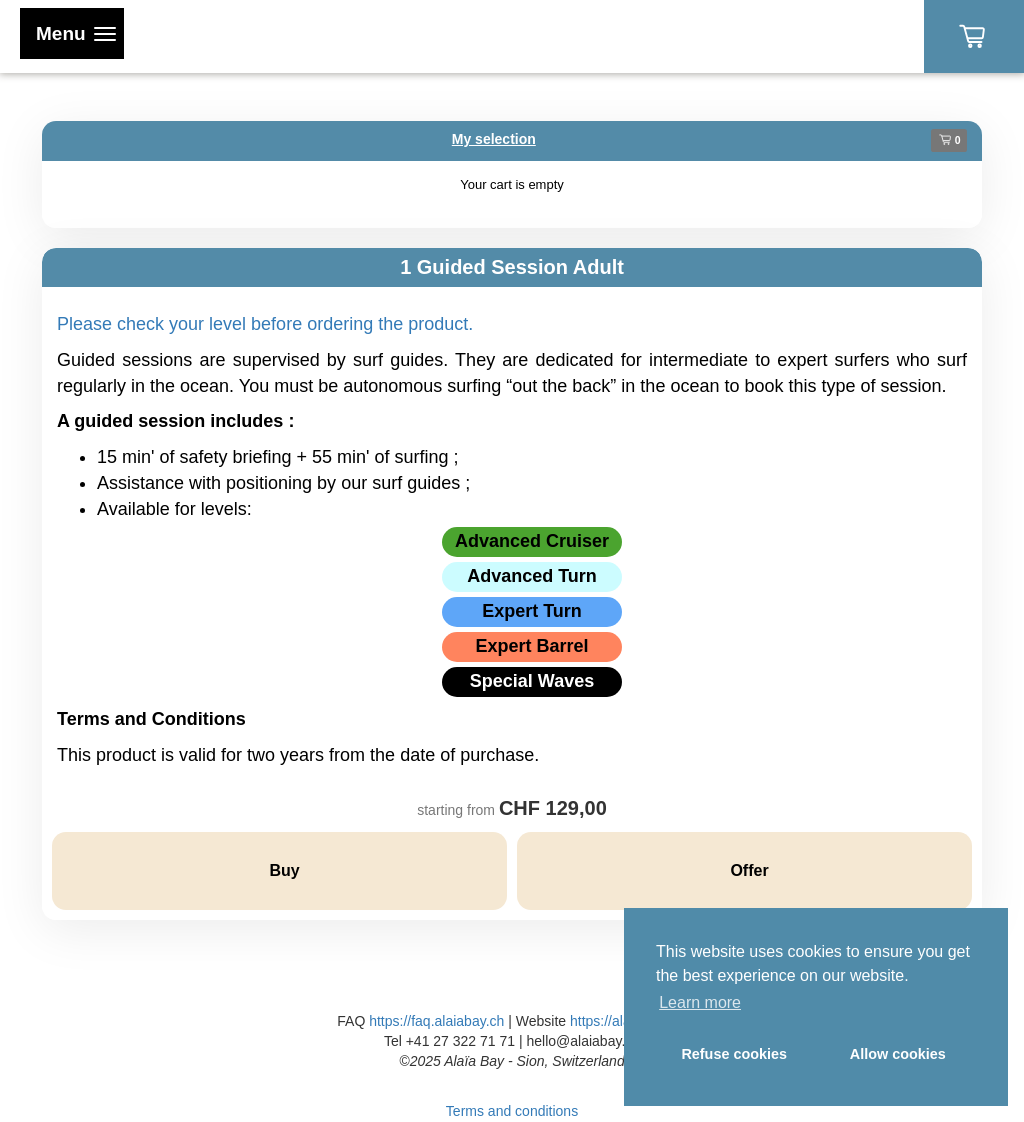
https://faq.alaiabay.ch (436, 1021)
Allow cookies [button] (898, 1054)
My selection (494, 139)
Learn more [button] (700, 1002)
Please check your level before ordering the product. (265, 324)
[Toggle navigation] (72, 33)
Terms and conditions (512, 1111)
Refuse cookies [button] (734, 1054)
